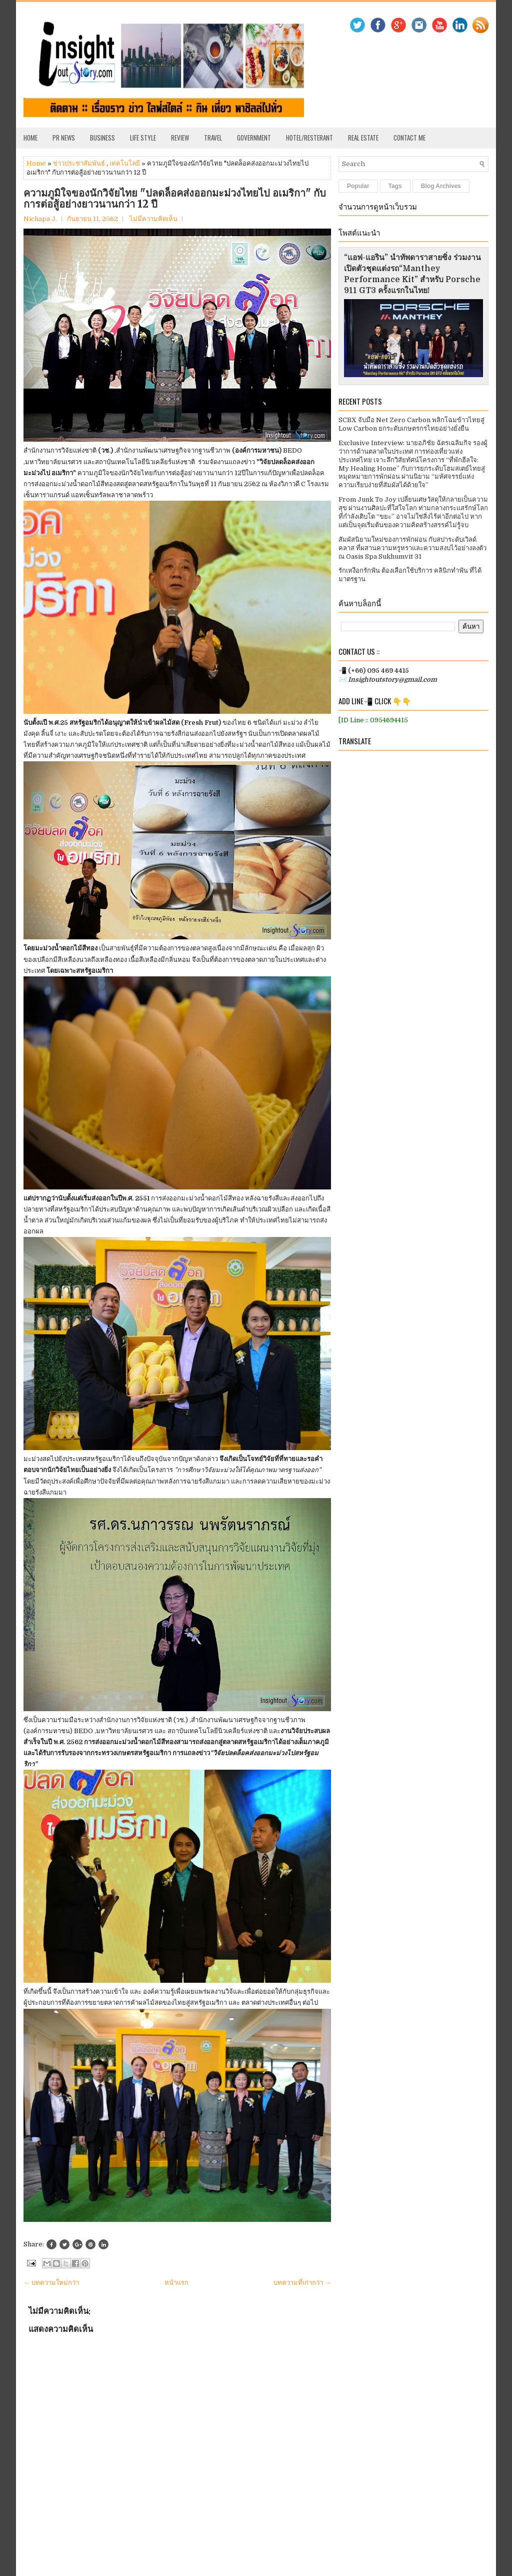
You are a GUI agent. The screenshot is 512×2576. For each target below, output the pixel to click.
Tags (395, 186)
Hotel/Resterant (309, 138)
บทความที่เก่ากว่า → (302, 2282)
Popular (358, 186)
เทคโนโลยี (125, 163)
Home (31, 138)
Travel (213, 138)
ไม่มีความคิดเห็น (154, 219)
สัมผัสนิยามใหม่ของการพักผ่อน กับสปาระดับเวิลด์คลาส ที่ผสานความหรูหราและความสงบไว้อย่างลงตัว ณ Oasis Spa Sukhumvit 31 (412, 548)
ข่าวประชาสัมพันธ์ (79, 163)
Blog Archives (441, 186)
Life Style (143, 138)
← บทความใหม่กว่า (51, 2282)
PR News (63, 138)
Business (102, 138)
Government (254, 138)
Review (180, 138)
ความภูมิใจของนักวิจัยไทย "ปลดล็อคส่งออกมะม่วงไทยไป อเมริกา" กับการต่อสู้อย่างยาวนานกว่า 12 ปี (175, 199)
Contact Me (410, 138)
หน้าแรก (176, 2282)
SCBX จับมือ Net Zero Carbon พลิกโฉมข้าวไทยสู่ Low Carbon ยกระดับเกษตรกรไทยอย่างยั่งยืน (411, 424)
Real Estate (363, 138)
